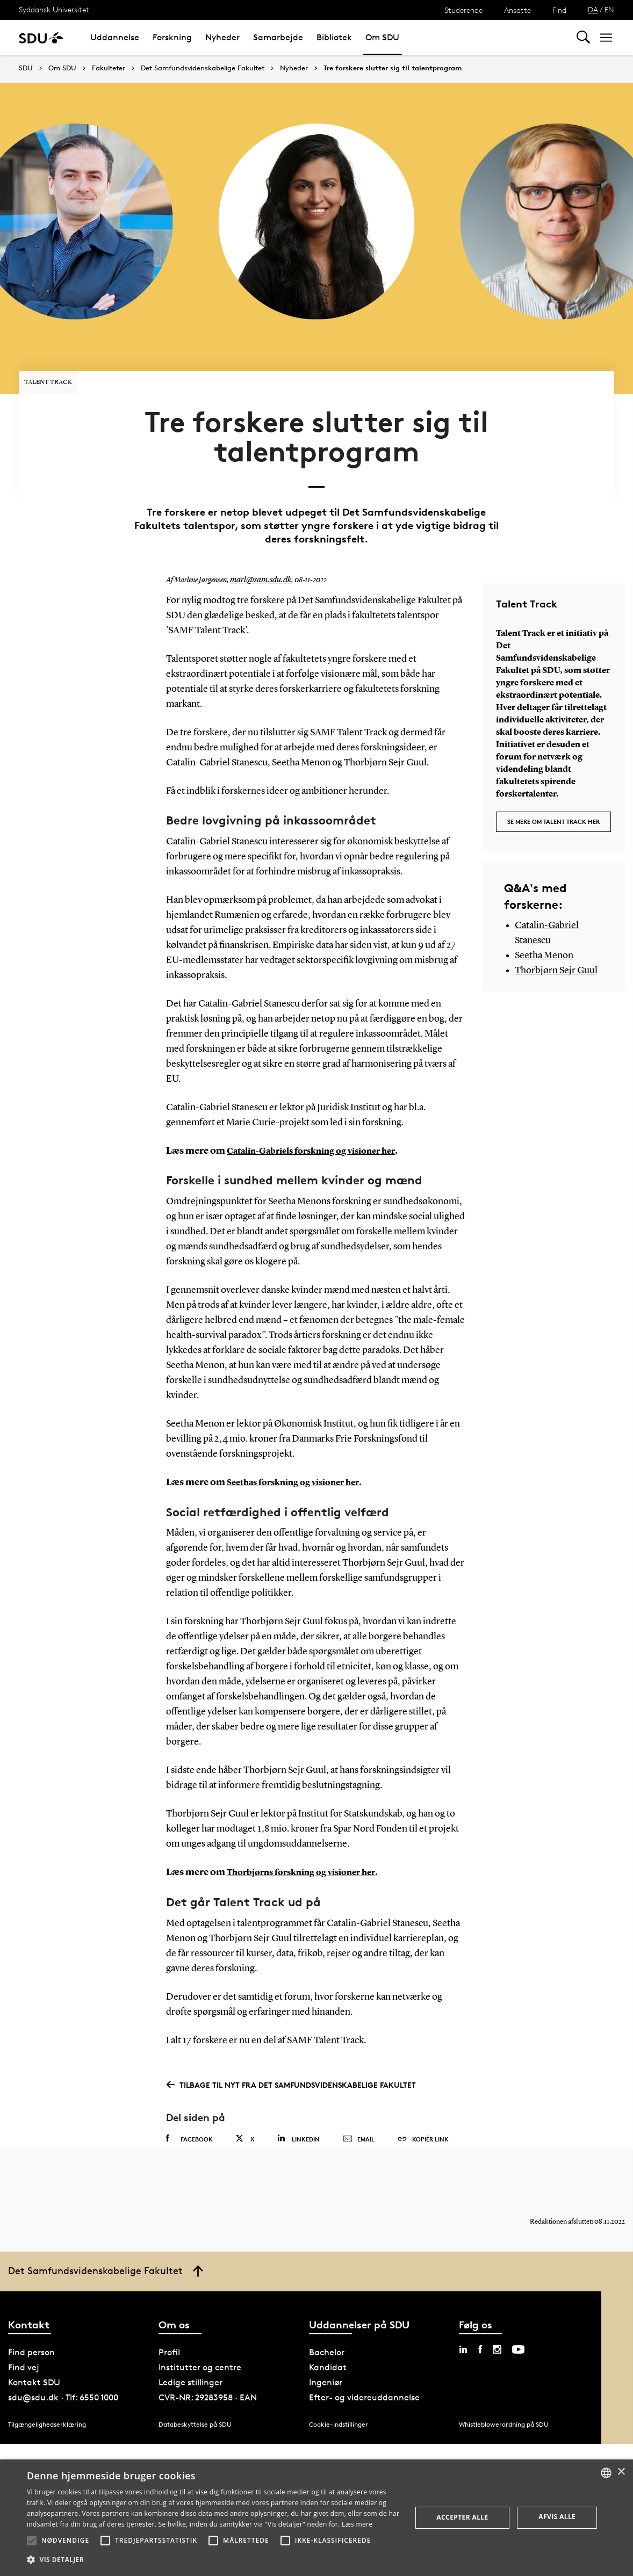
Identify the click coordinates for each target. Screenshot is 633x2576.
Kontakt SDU (34, 2351)
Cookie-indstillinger (338, 2393)
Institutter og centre (200, 2336)
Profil (169, 2320)
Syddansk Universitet (54, 9)
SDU (26, 67)
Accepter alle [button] (462, 2517)
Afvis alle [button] (557, 2516)
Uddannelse (114, 37)
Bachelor (326, 2320)
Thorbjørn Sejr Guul (556, 926)
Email (359, 2097)
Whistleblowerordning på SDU (504, 2393)
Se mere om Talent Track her (553, 775)
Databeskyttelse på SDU (195, 2393)
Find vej (23, 2336)
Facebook (189, 2096)
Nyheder (222, 37)
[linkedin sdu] (463, 2317)
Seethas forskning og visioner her (301, 1440)
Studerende (463, 10)
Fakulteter (108, 68)
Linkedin (298, 2096)
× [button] (621, 2472)
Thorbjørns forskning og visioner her (309, 1830)
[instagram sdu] (497, 2317)
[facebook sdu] (480, 2317)
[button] (31, 2540)
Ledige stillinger (190, 2351)
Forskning (172, 37)
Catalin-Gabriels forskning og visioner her (321, 1109)
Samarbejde (278, 37)
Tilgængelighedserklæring (47, 2393)
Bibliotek (334, 37)
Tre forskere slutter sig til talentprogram (392, 68)
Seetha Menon (544, 911)
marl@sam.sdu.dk (257, 538)
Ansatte (517, 10)
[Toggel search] (583, 37)
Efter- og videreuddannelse (364, 2366)
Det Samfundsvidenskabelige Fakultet (202, 68)
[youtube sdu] (518, 2317)
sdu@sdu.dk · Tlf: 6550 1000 (63, 2366)
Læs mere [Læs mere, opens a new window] (357, 2524)
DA (593, 9)
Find (559, 10)
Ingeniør (325, 2351)
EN (609, 9)
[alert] (316, 2517)
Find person (31, 2320)
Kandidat (328, 2336)
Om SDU (382, 37)
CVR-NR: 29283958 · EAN (208, 2366)
